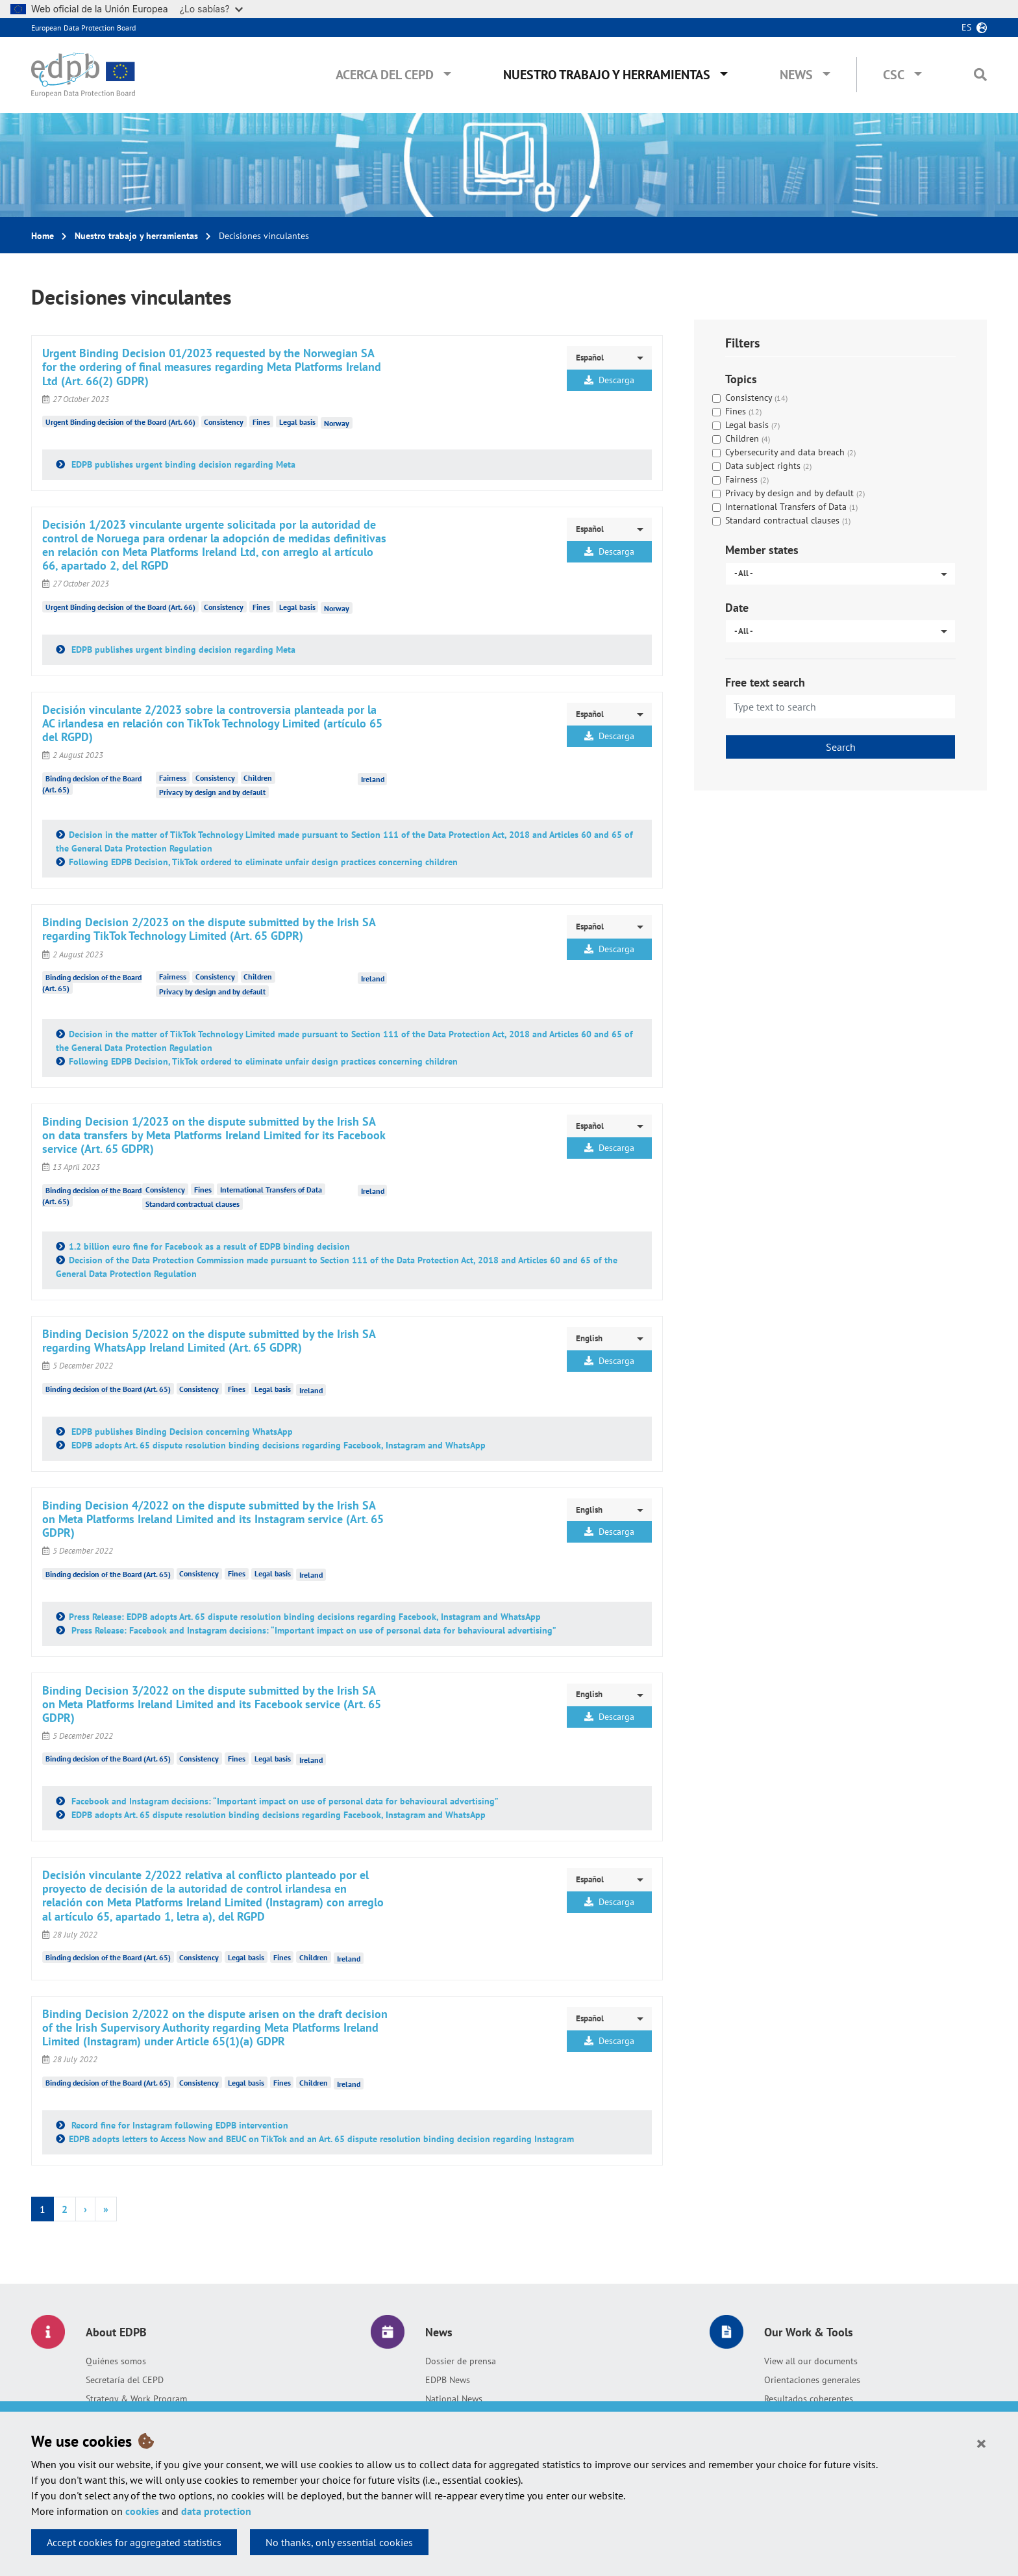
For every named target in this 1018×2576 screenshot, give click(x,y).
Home (42, 236)
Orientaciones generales (812, 2380)
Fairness (172, 778)
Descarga (609, 380)
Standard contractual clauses (192, 1204)
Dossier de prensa (460, 2361)
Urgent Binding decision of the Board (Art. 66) (120, 422)
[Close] (981, 2442)
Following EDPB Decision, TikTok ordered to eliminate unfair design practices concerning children (263, 862)
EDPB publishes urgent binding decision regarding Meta (182, 464)
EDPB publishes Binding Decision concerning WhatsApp (181, 1431)
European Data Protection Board (83, 27)
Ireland (372, 779)
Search (841, 746)
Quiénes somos (116, 2361)
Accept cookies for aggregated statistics (134, 2542)
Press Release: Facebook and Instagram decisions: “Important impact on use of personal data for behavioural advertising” (312, 1630)
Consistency (223, 422)
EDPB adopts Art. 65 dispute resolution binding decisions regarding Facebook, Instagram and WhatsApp (277, 1445)
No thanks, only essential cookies (339, 2542)
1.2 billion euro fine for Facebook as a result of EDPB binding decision (209, 1246)
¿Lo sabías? (211, 8)
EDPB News (447, 2380)
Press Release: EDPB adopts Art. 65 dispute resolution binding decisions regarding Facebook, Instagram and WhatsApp (305, 1617)
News (796, 74)
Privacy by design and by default (212, 792)
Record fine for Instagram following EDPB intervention (178, 2125)
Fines (261, 422)
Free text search (765, 682)
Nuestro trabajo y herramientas (606, 74)
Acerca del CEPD (385, 74)
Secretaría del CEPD (125, 2380)
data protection (216, 2511)
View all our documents (811, 2361)
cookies (142, 2511)
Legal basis (297, 422)
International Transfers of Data (271, 1189)
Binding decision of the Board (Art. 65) (108, 1389)
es (966, 27)
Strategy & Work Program (136, 2399)
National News (453, 2399)
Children (257, 778)
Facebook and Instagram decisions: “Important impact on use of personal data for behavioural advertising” (284, 1801)
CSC (893, 74)
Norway (336, 422)
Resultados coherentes (808, 2399)
